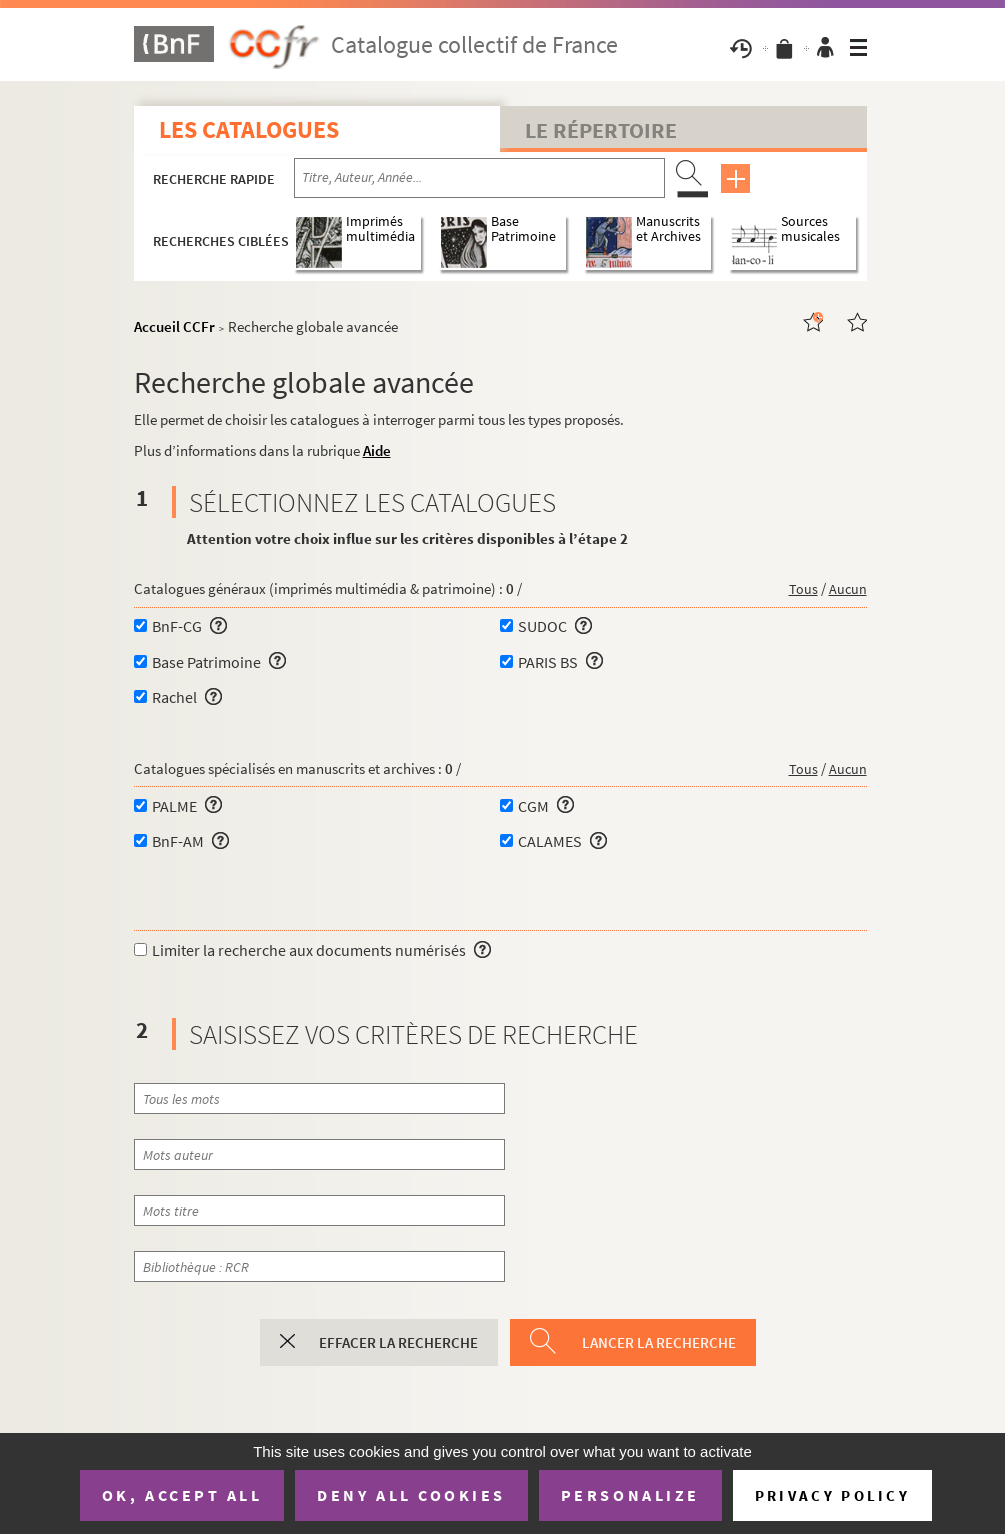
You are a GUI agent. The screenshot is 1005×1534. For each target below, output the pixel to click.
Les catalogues (249, 129)
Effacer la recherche (398, 1342)
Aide (377, 450)
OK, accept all (182, 1495)
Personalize (630, 1495)
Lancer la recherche (659, 1342)
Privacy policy (832, 1495)
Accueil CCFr (174, 326)
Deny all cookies (411, 1495)
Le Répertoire (601, 130)
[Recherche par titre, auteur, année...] (479, 178)
